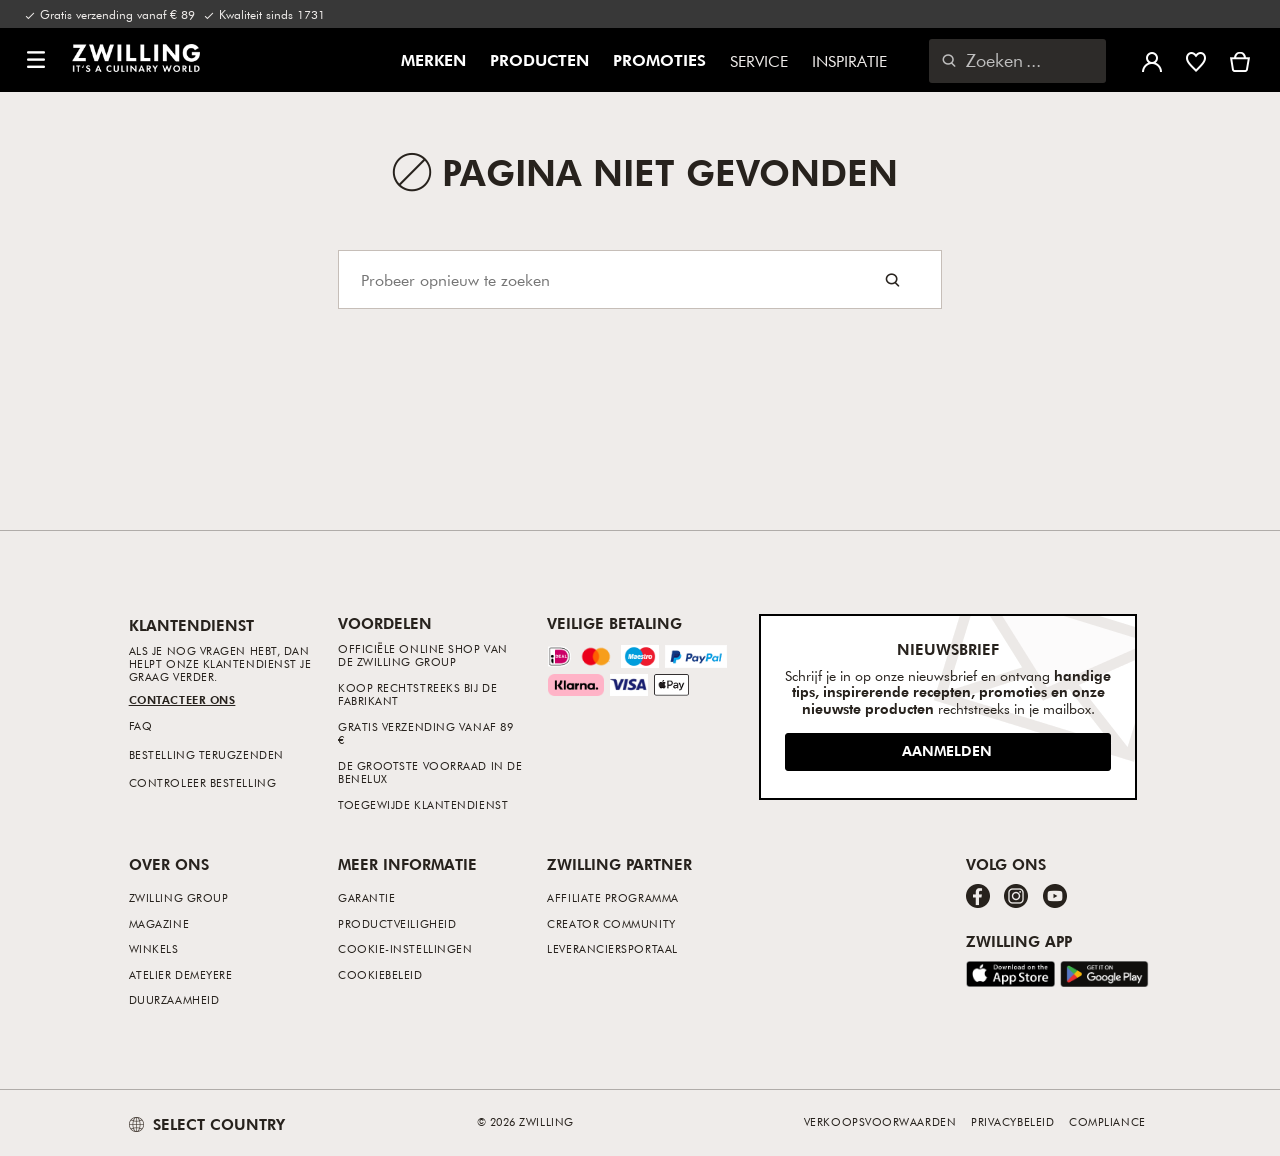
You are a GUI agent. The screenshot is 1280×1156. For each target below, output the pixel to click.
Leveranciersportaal (612, 948)
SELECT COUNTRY (207, 1124)
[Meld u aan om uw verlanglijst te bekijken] (1196, 60)
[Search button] (892, 279)
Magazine (159, 923)
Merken (433, 61)
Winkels (154, 948)
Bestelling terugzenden (206, 754)
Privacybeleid (1012, 1121)
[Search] (640, 279)
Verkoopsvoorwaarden (880, 1121)
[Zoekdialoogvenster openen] (1017, 61)
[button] (36, 60)
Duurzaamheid (174, 999)
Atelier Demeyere (181, 974)
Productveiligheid (397, 923)
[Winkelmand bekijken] (1240, 60)
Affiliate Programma (612, 897)
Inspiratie (849, 61)
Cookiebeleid (380, 974)
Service (759, 61)
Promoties (659, 61)
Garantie (366, 897)
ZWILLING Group (179, 897)
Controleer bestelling (203, 782)
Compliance (1107, 1121)
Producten (539, 61)
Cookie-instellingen (405, 948)
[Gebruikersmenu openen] (1152, 60)
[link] (136, 58)
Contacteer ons (182, 699)
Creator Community (611, 923)
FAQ (141, 725)
